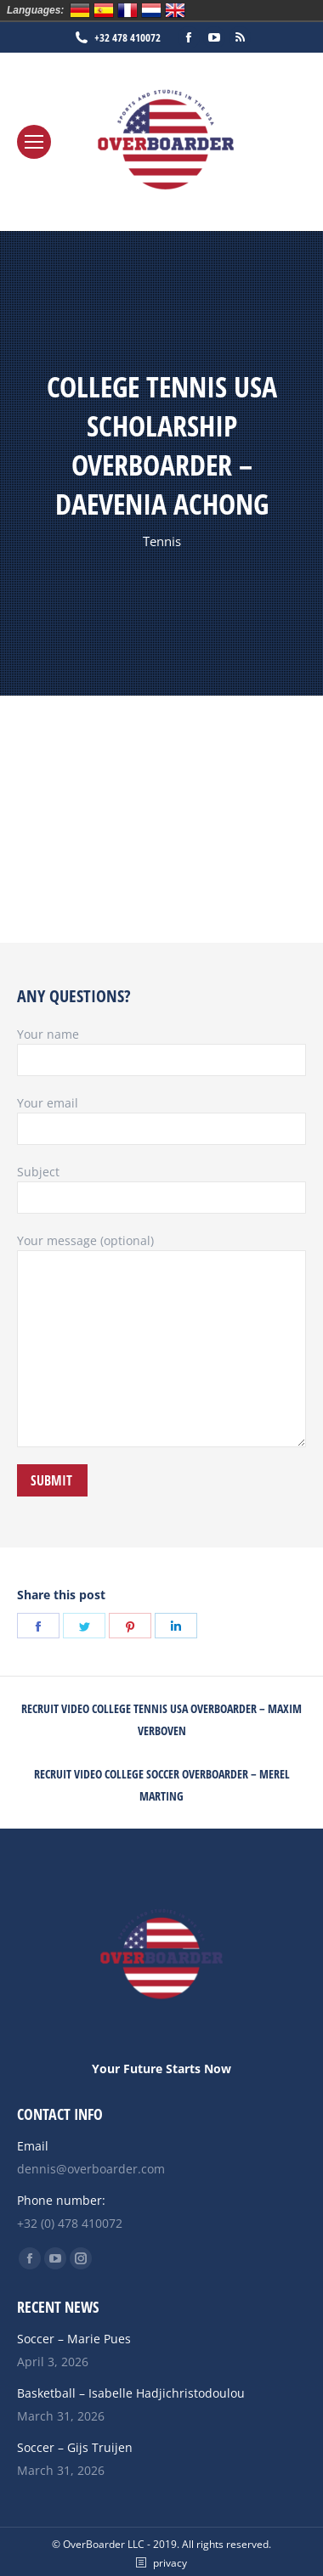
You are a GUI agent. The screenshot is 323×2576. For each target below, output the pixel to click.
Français (127, 10)
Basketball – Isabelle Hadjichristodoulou (131, 2393)
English (175, 10)
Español (104, 10)
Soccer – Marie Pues (74, 2339)
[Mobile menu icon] (34, 142)
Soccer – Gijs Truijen (75, 2447)
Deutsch (80, 10)
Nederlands (151, 10)
